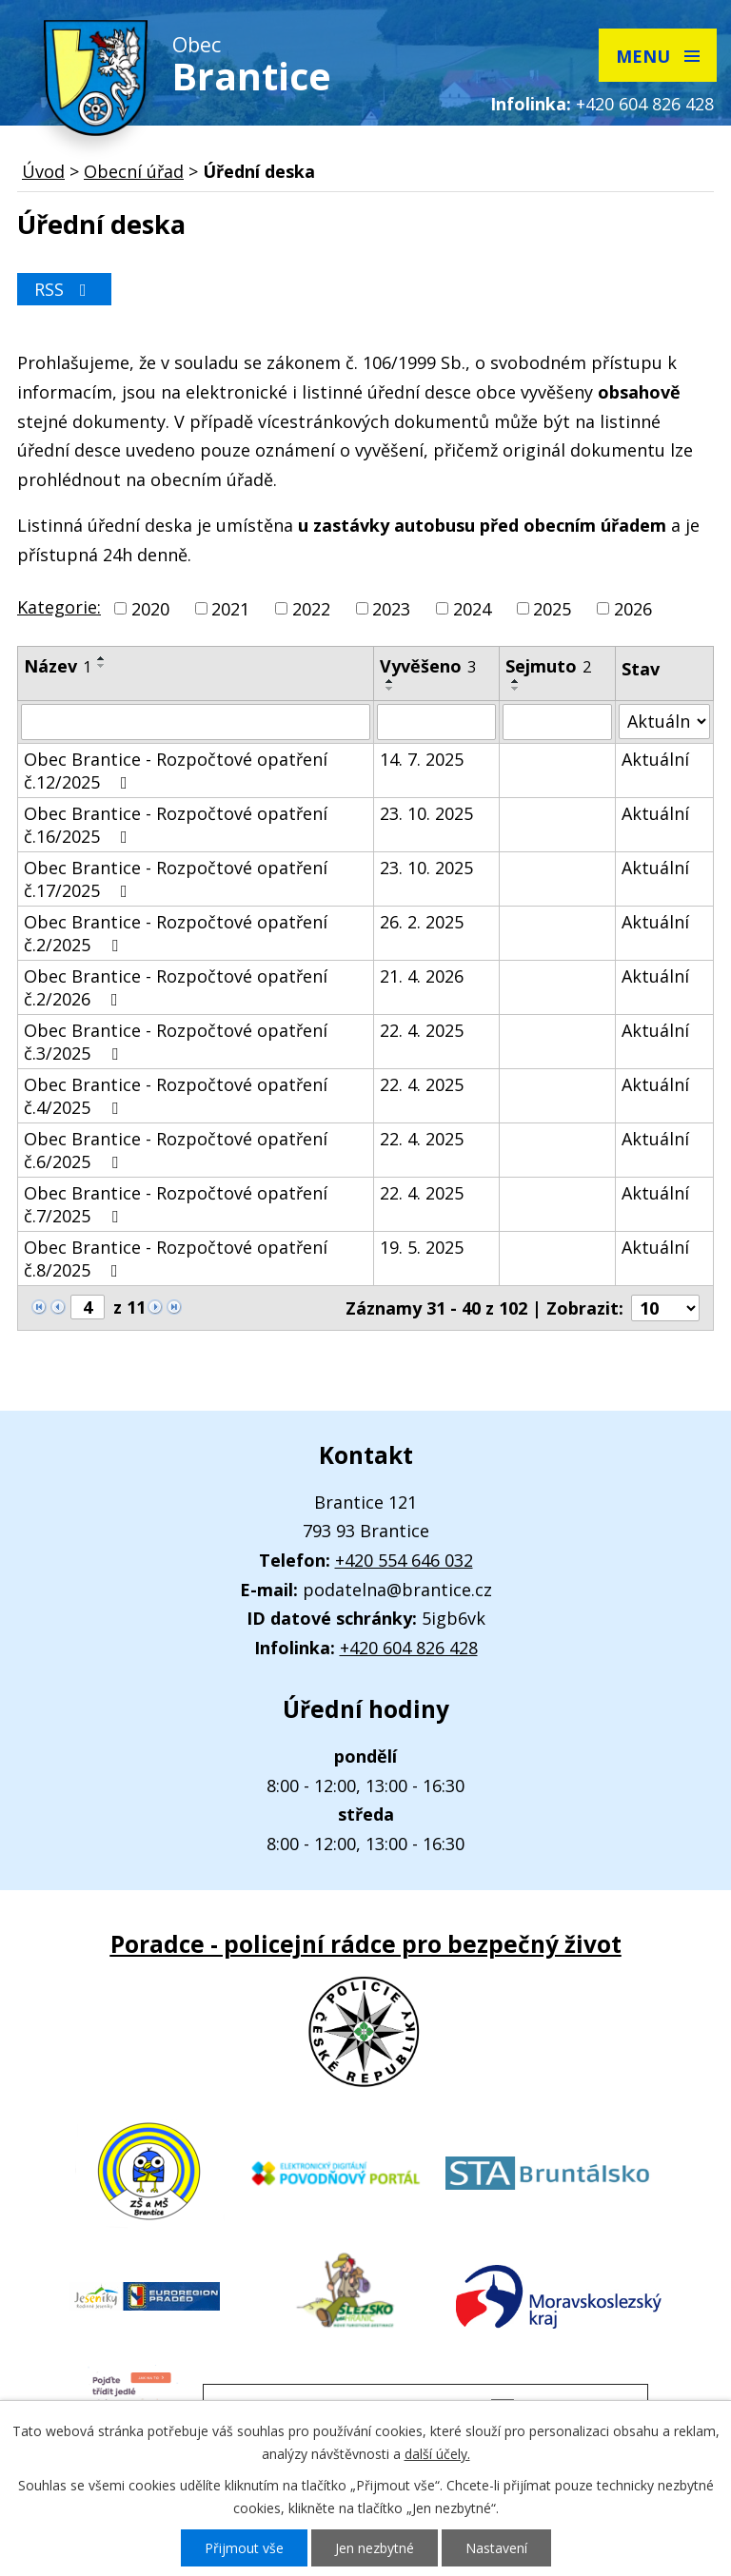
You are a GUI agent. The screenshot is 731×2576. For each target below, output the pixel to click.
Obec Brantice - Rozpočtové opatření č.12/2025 (175, 770)
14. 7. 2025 (422, 759)
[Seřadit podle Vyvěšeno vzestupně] (390, 681)
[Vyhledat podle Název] (195, 722)
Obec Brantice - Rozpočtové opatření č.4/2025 (175, 1096)
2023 (391, 608)
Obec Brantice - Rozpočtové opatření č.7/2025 (175, 1204)
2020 (150, 608)
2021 (230, 608)
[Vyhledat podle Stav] (664, 721)
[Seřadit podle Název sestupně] (101, 666)
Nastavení (496, 2548)
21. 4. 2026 (422, 976)
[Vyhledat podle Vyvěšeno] (436, 722)
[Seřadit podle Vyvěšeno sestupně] (390, 689)
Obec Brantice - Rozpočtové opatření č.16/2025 (175, 825)
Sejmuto (548, 665)
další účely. (437, 2454)
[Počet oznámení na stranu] (665, 1308)
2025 (552, 608)
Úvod (43, 171)
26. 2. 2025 (422, 921)
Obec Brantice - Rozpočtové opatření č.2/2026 (175, 987)
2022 (311, 608)
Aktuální (655, 759)
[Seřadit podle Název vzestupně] (101, 658)
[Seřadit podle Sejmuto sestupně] (515, 689)
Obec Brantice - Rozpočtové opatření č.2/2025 (175, 933)
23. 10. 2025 (426, 813)
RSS (64, 289)
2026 (633, 608)
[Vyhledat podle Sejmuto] (557, 722)
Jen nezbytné (374, 2548)
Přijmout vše (244, 2548)
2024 (472, 608)
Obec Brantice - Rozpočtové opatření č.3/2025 (175, 1041)
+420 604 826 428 (645, 103)
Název (57, 665)
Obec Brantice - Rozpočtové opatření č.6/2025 (175, 1150)
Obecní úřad (134, 171)
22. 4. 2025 (422, 1030)
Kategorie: (59, 606)
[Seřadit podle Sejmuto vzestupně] (515, 681)
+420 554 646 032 (404, 1560)
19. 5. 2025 (422, 1247)
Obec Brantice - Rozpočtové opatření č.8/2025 (175, 1258)
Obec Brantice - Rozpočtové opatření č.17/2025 (175, 879)
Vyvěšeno (428, 665)
